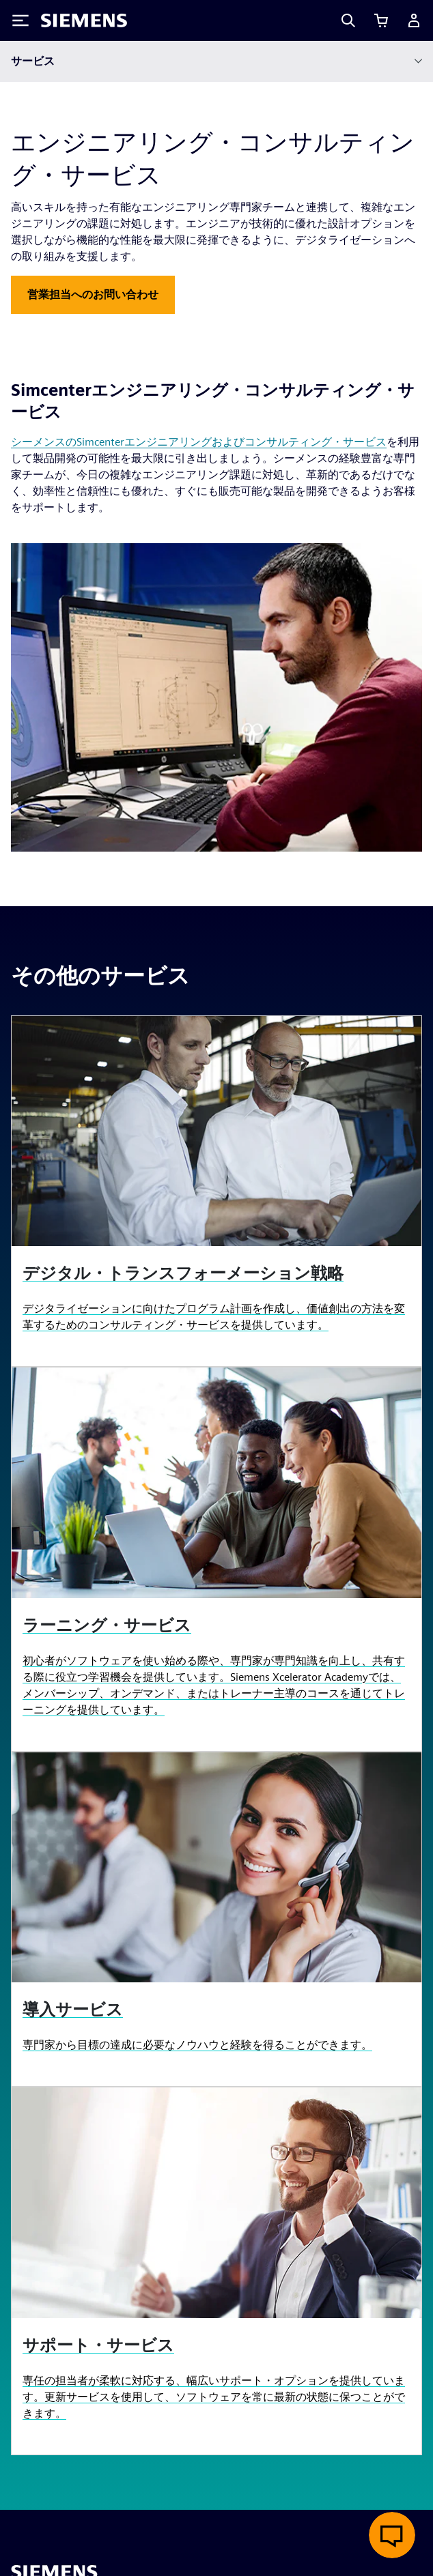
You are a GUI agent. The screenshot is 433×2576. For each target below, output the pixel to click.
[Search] (348, 20)
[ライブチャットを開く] (392, 2535)
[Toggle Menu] (20, 20)
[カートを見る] (381, 20)
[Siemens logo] (84, 20)
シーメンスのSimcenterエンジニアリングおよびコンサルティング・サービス (199, 441)
